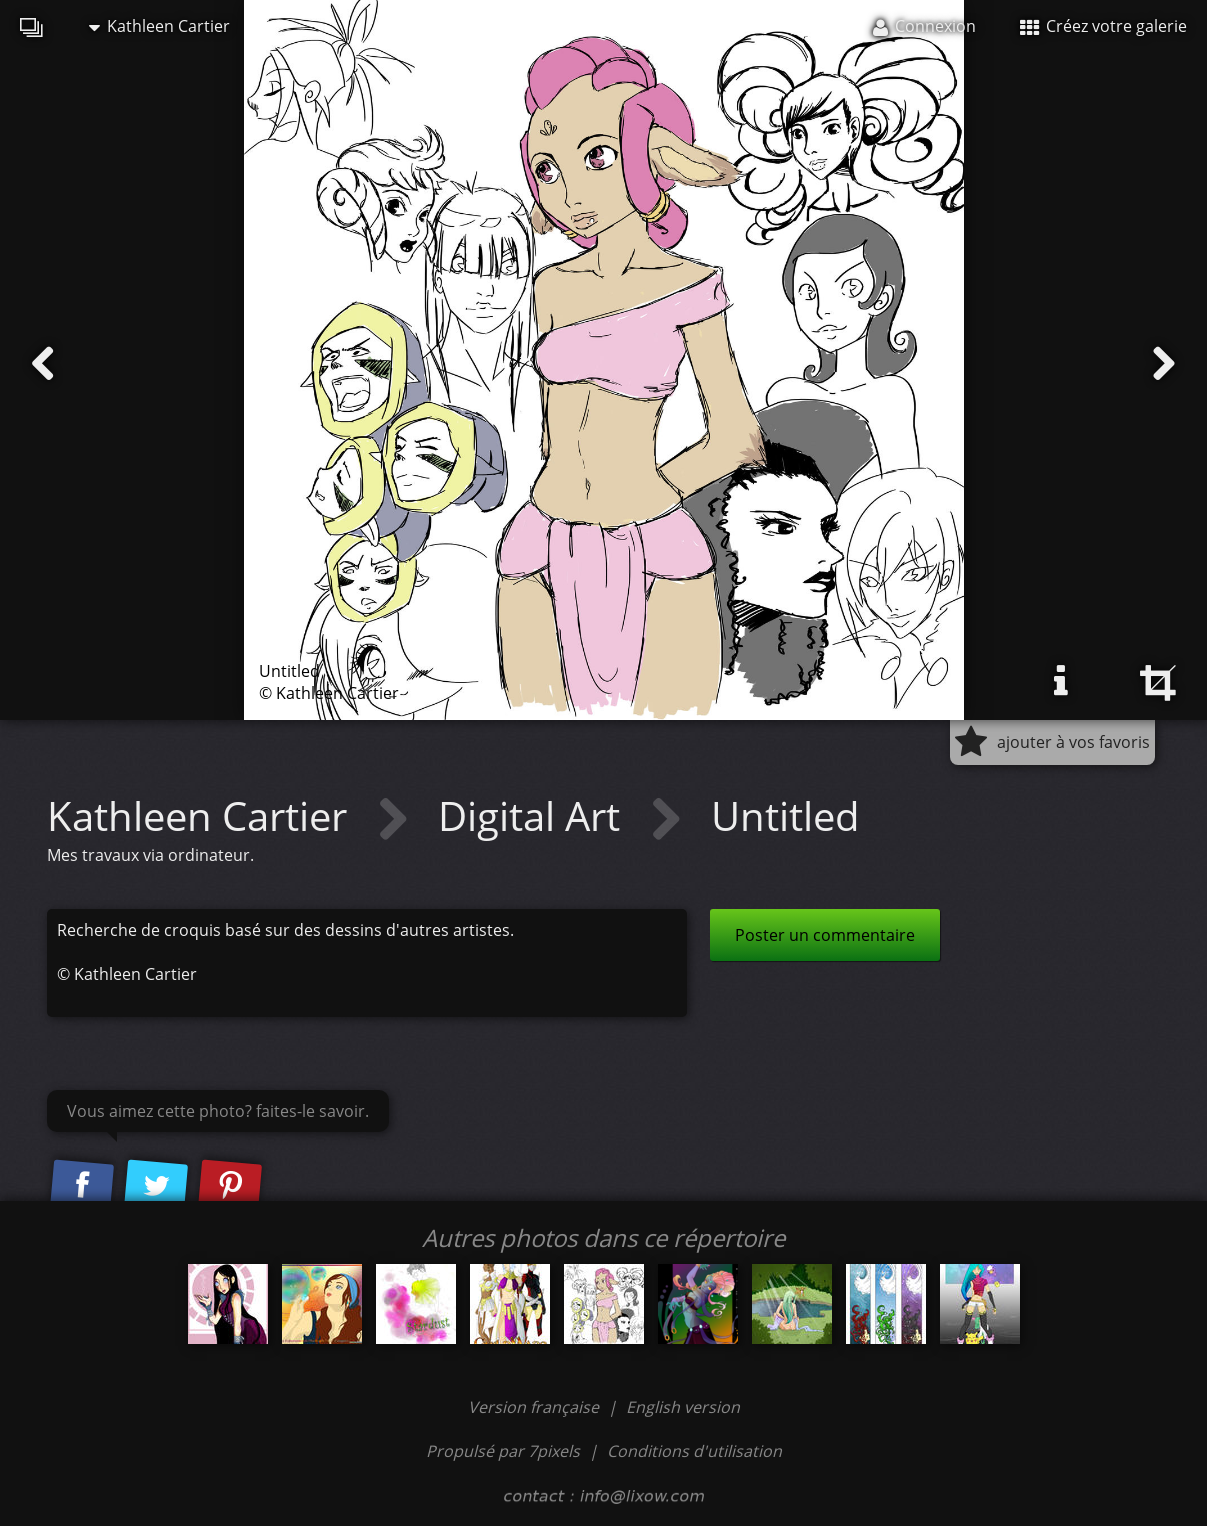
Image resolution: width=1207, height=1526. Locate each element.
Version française (535, 1407)
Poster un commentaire (825, 935)
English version (683, 1407)
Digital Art (534, 815)
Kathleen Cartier (159, 26)
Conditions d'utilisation (694, 1451)
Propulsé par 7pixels (503, 1451)
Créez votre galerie (1103, 26)
